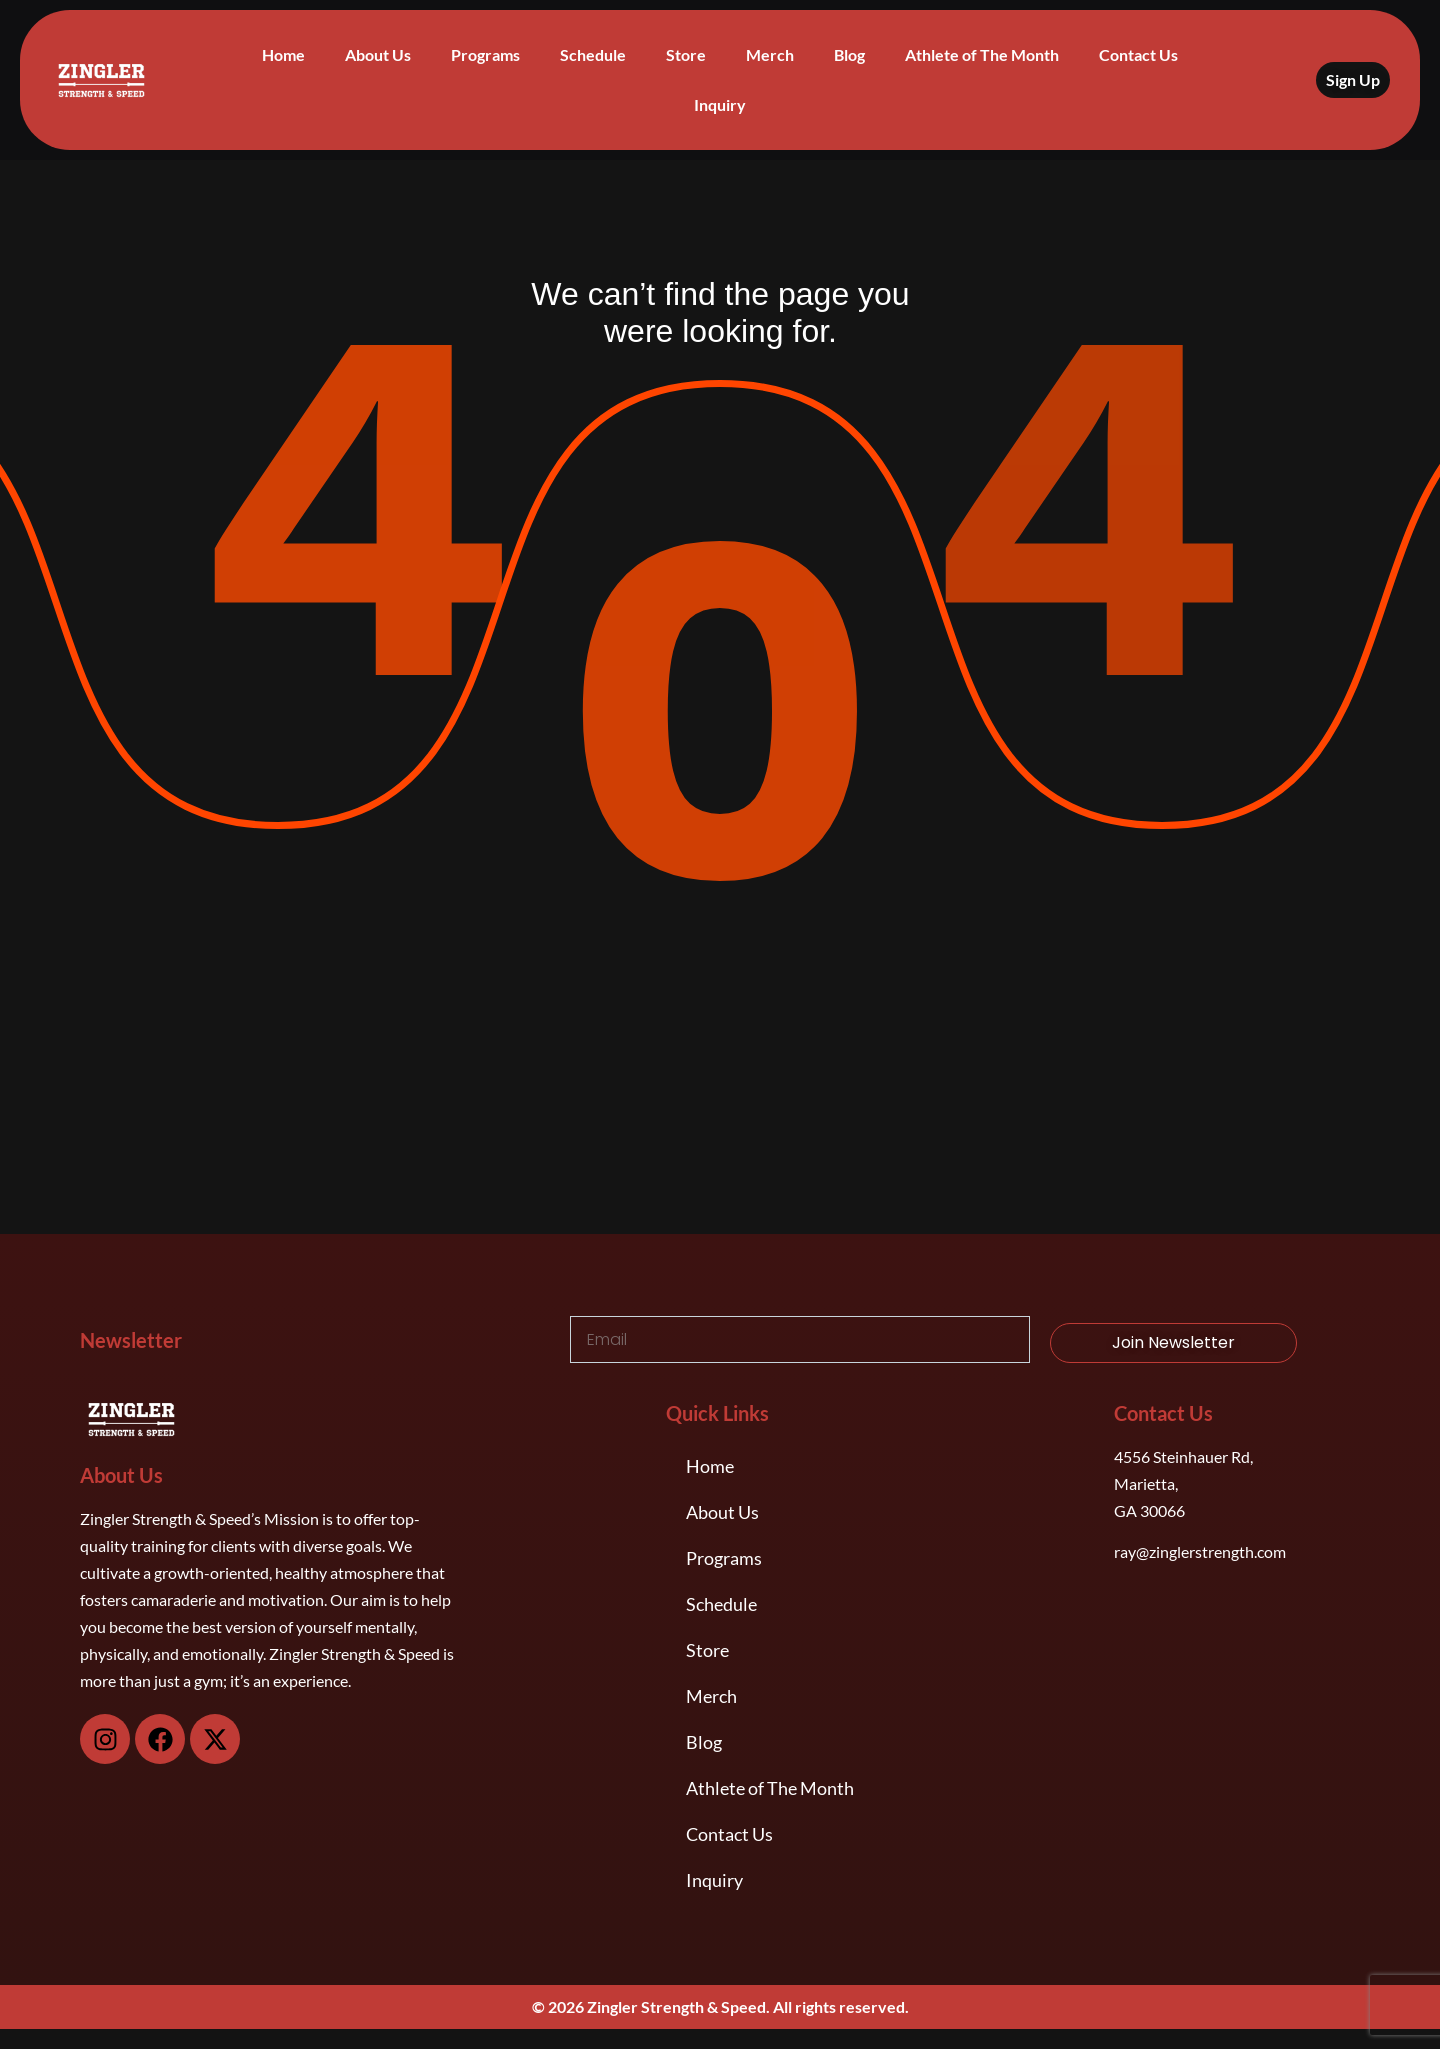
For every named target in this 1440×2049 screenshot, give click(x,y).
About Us (378, 54)
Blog (849, 54)
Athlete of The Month (982, 54)
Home (283, 54)
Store (686, 54)
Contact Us (1138, 54)
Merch (770, 54)
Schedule (593, 54)
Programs (485, 54)
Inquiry (720, 104)
